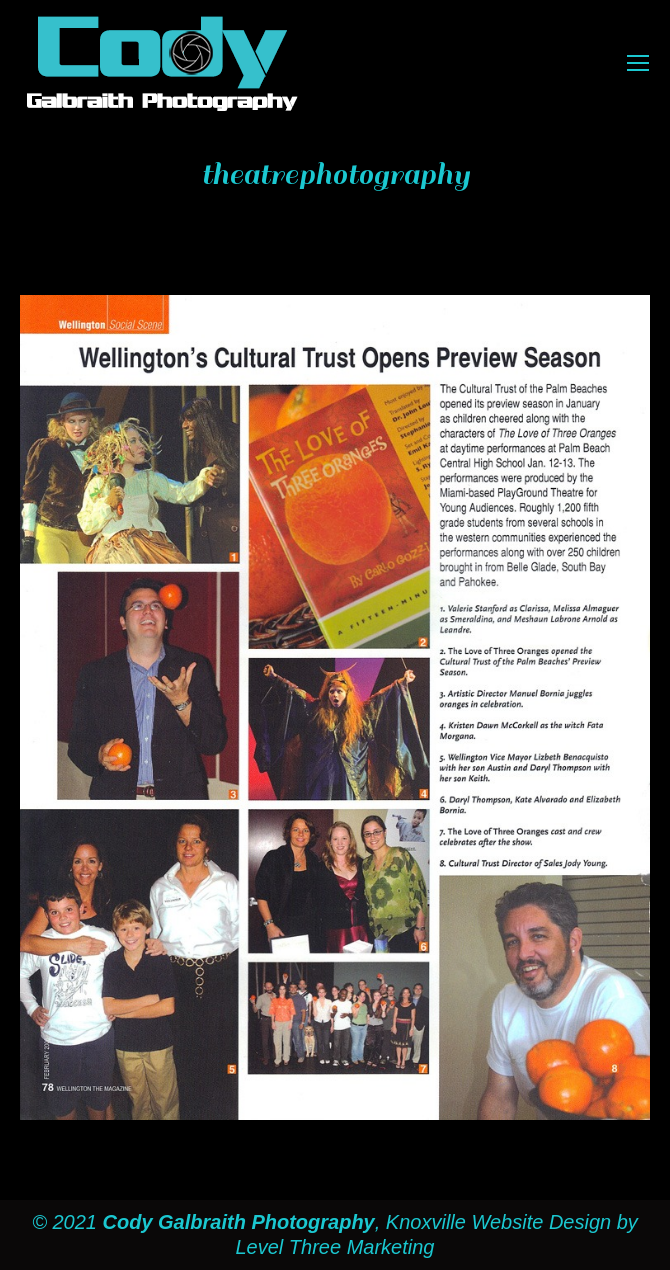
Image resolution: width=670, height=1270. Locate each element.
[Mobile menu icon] (638, 63)
